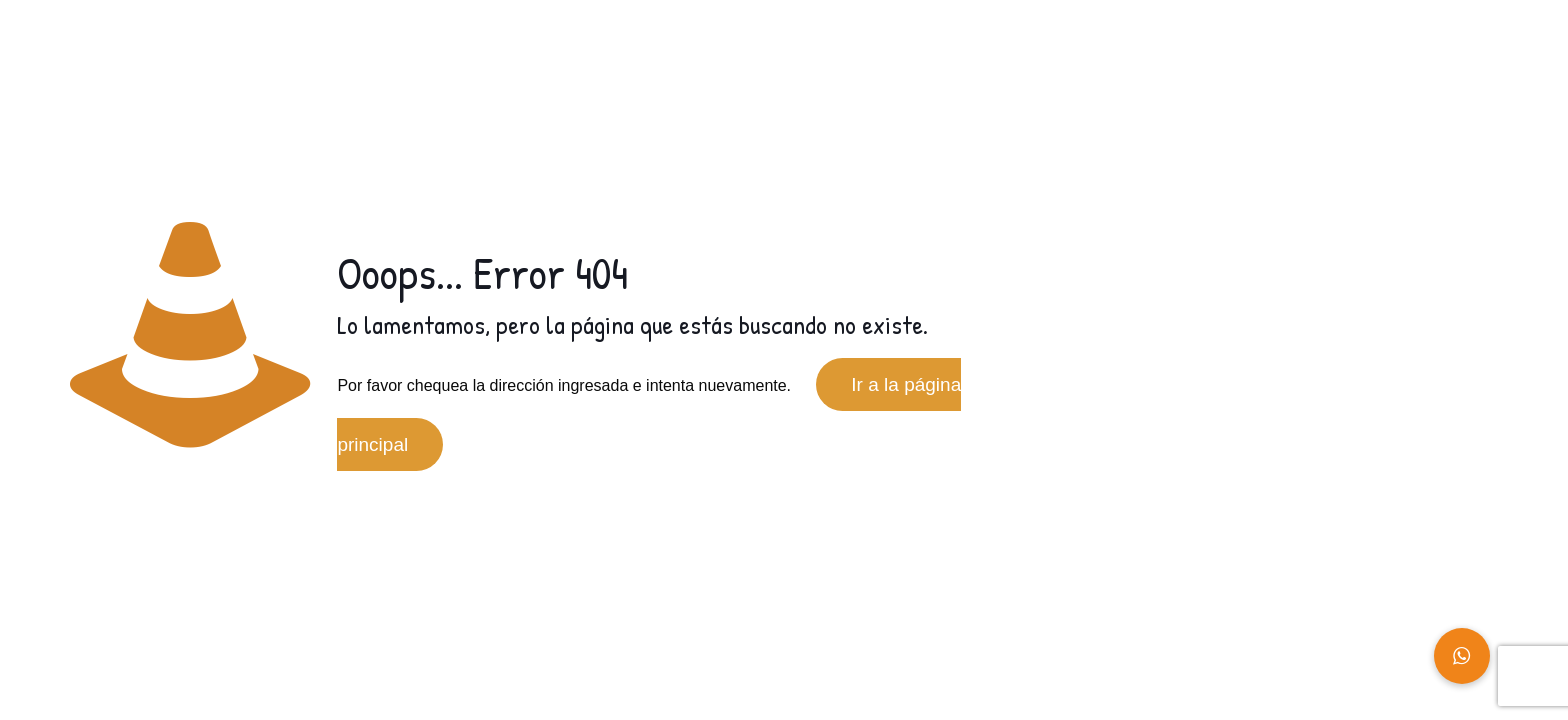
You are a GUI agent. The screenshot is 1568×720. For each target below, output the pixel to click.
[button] (1462, 656)
